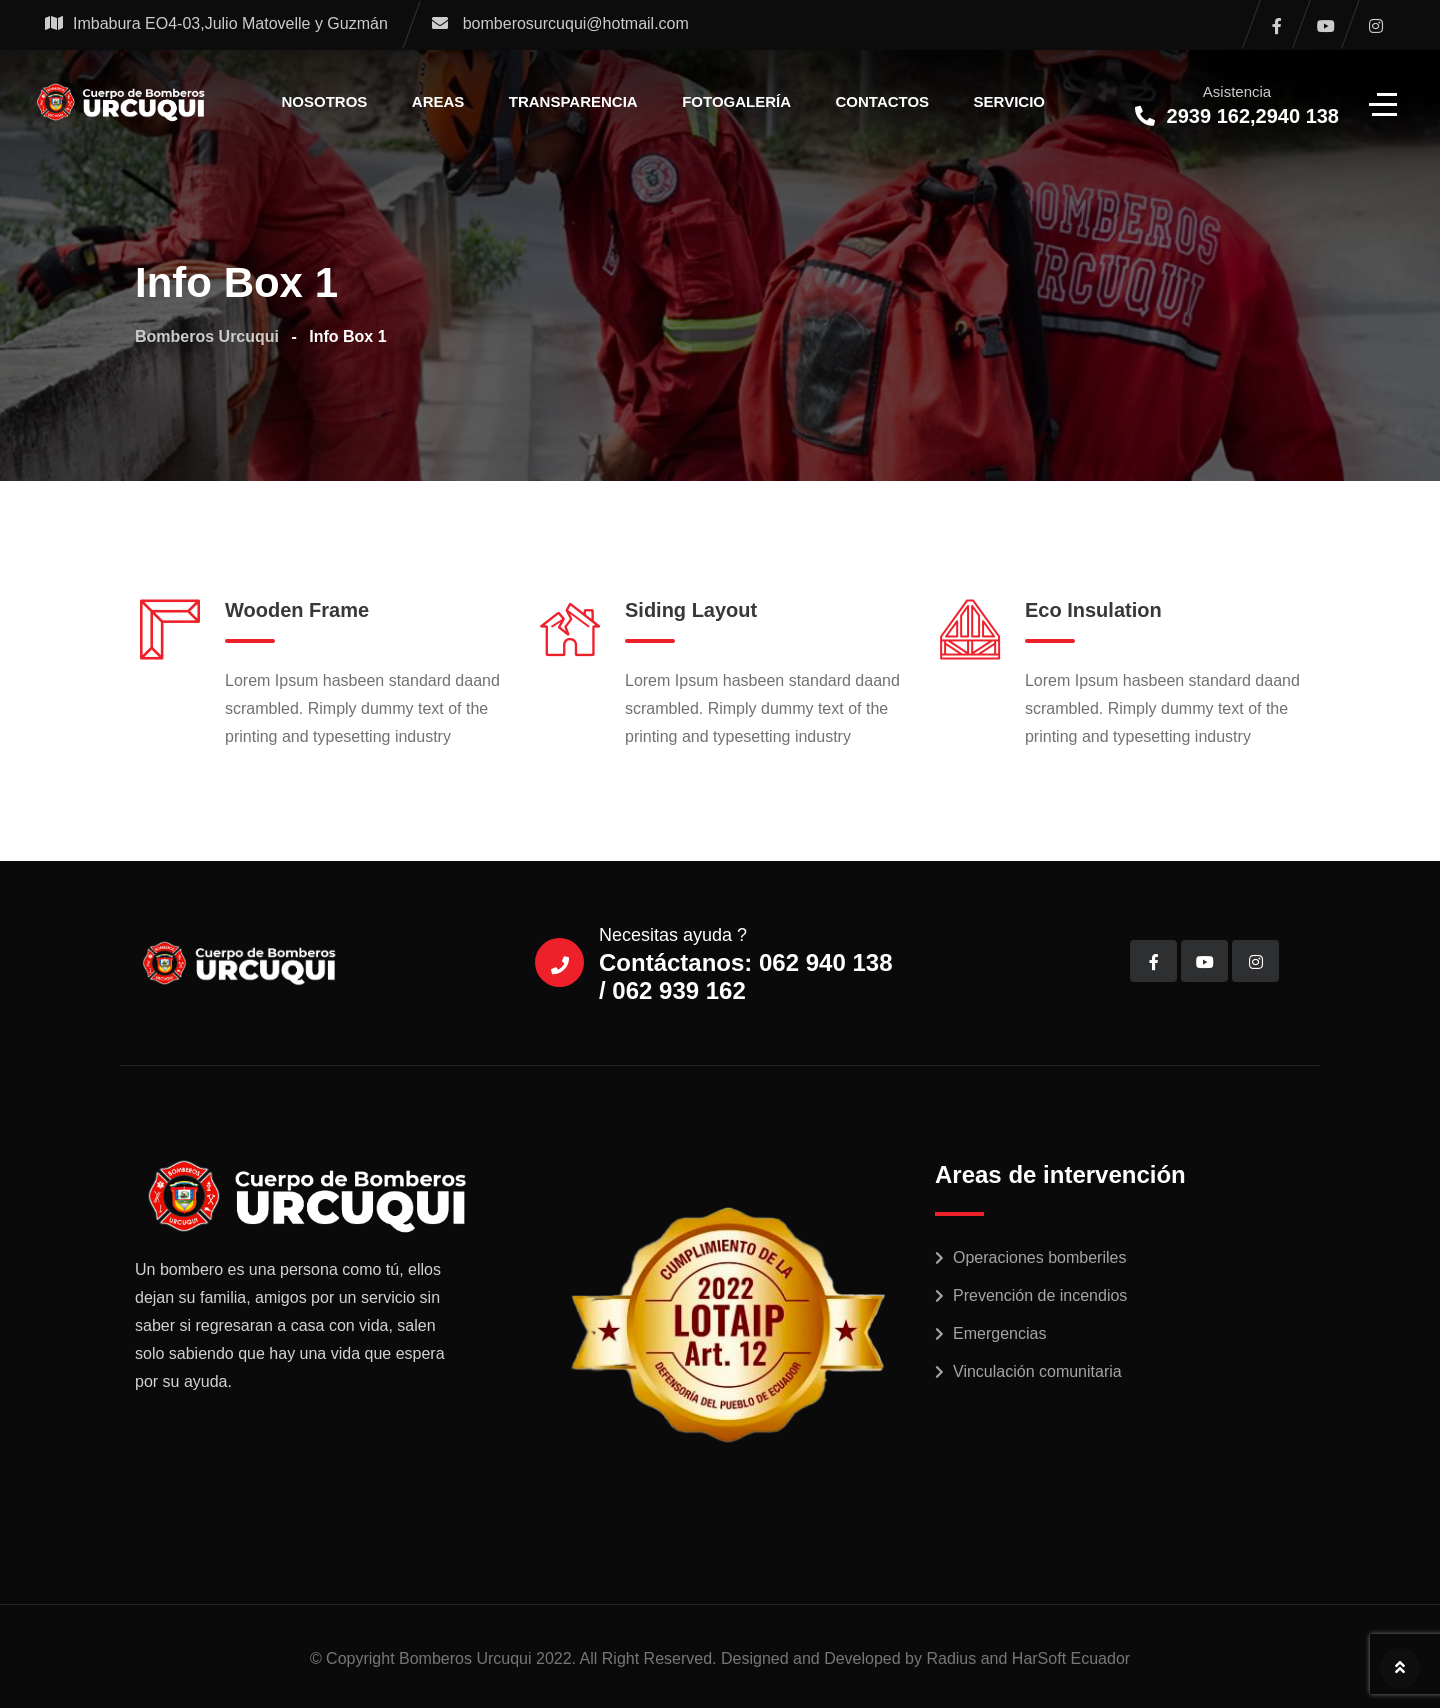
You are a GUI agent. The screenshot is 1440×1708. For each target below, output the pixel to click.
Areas (438, 101)
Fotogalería (736, 101)
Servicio (1009, 101)
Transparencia (573, 101)
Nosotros (325, 101)
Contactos (883, 101)
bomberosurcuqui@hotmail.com (576, 23)
